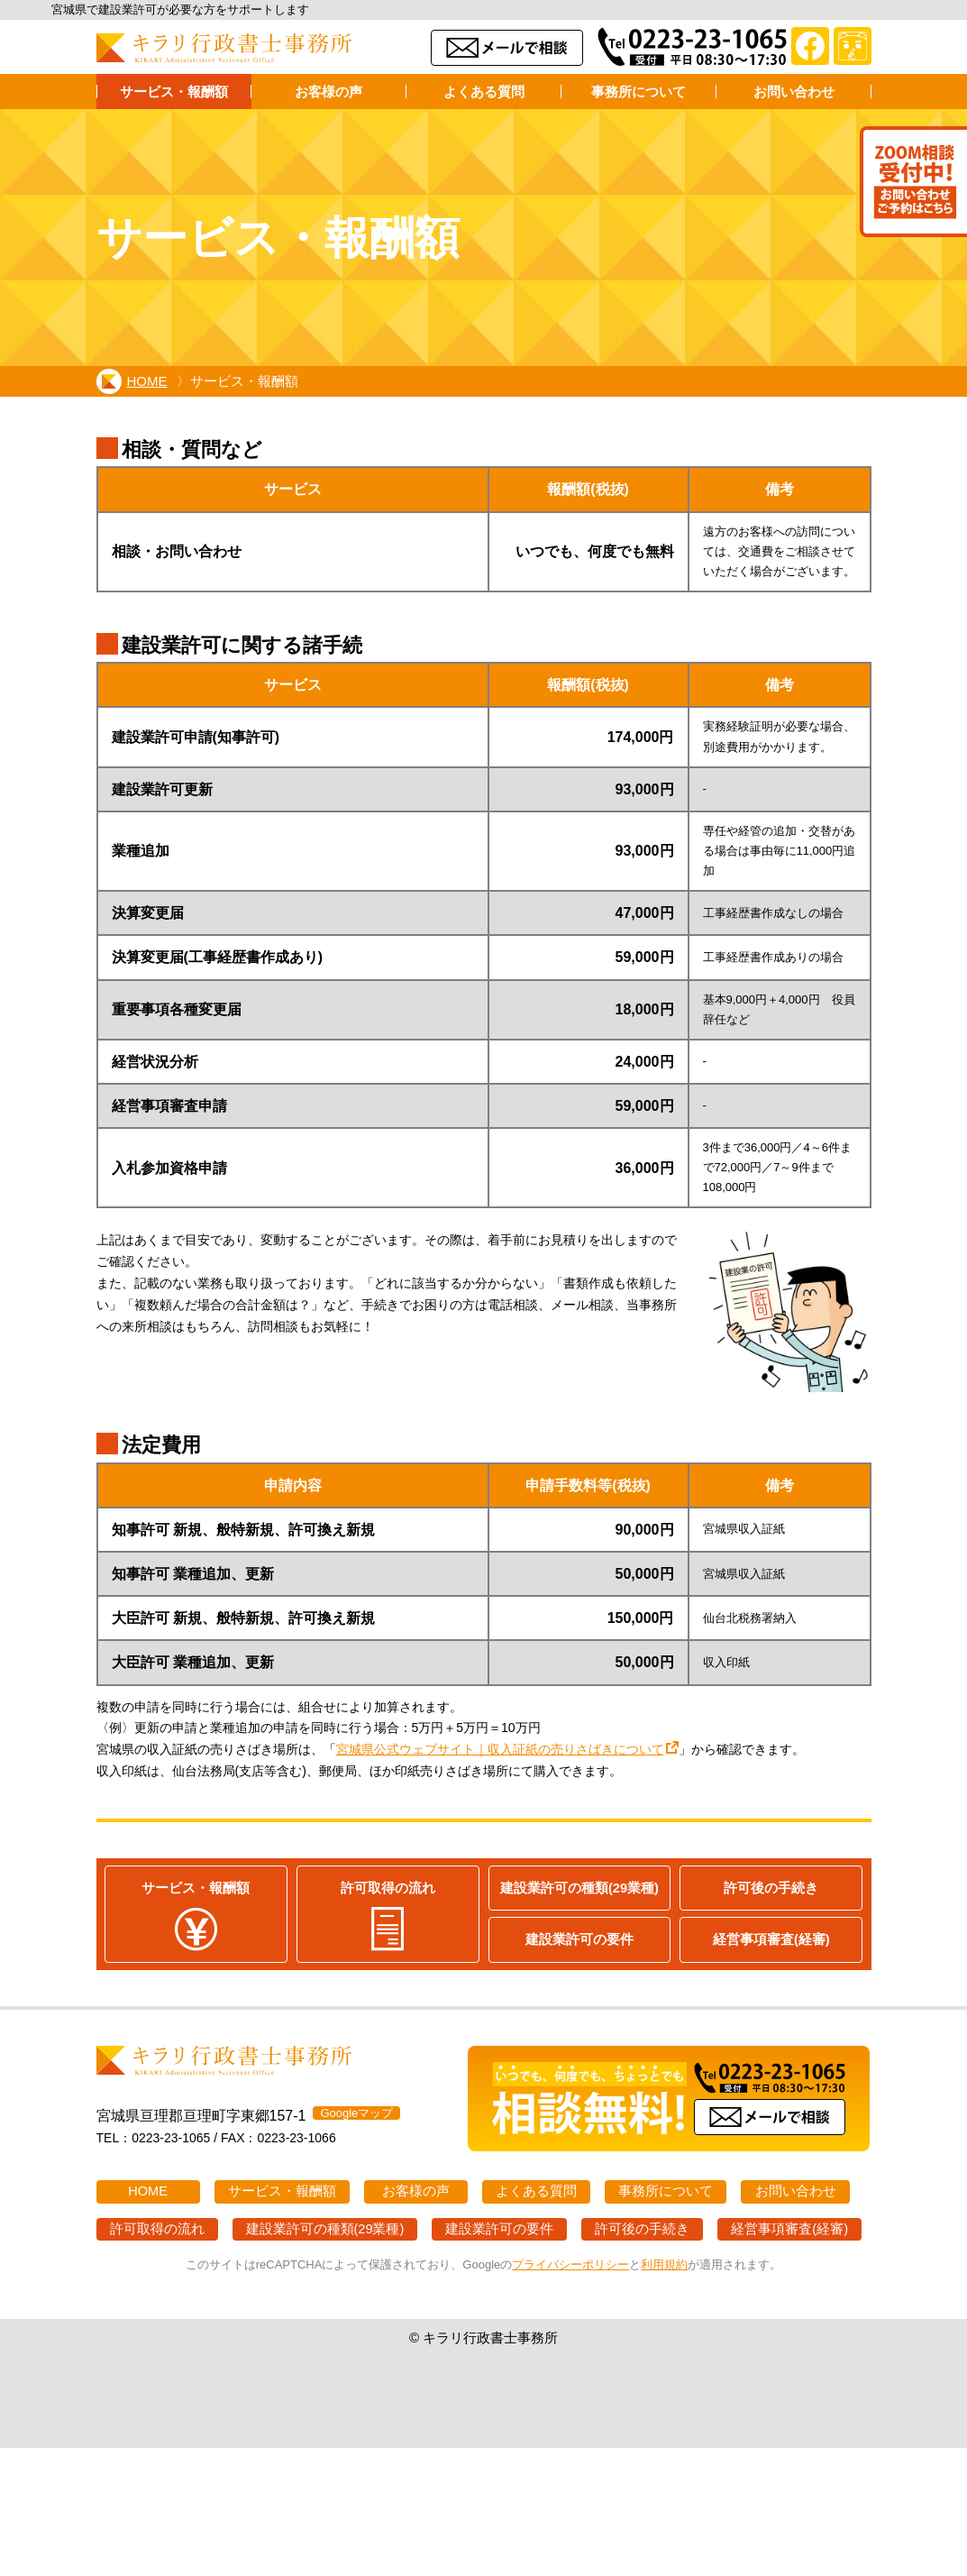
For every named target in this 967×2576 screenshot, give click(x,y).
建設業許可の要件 (579, 1940)
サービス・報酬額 (174, 91)
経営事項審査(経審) (770, 1940)
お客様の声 (328, 91)
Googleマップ (356, 2114)
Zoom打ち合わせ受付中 (911, 184)
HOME (133, 381)
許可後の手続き (771, 1888)
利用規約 (664, 2265)
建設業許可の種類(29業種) (579, 1888)
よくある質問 (484, 91)
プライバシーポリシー (570, 2265)
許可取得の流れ (388, 1916)
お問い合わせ (794, 91)
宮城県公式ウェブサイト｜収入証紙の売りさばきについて (500, 1749)
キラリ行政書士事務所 (224, 47)
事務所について (638, 91)
